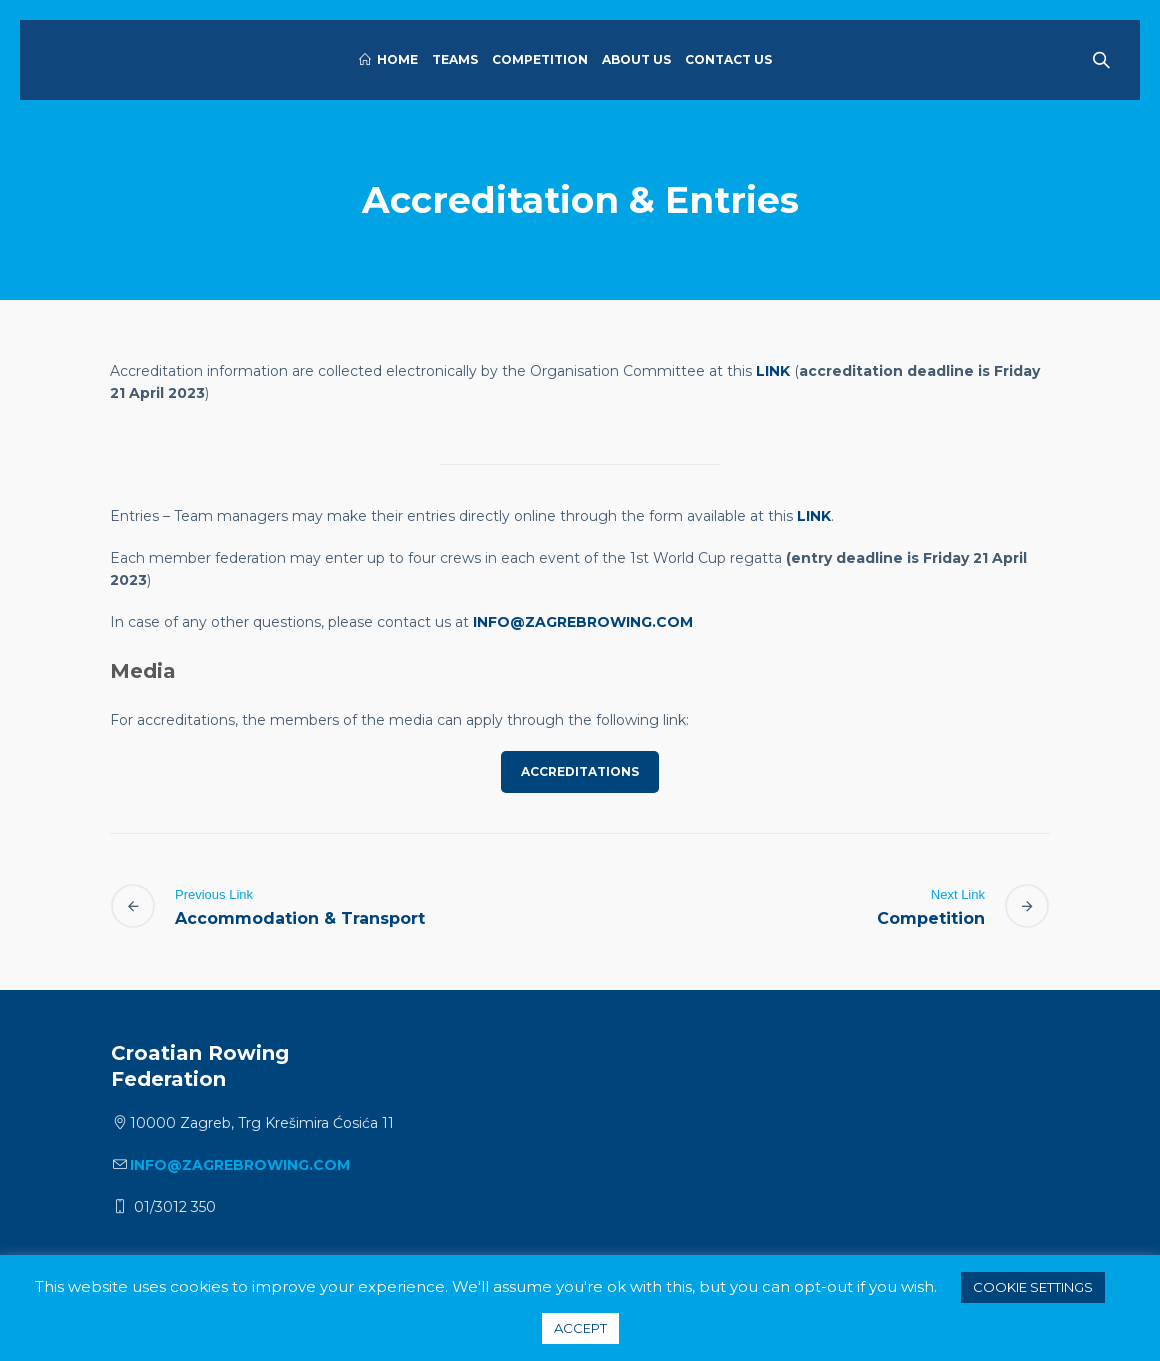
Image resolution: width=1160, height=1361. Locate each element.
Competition (931, 918)
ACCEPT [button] (580, 1328)
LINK (773, 371)
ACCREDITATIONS (580, 771)
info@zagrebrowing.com (583, 622)
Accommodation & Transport (300, 918)
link (814, 516)
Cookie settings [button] (1033, 1287)
